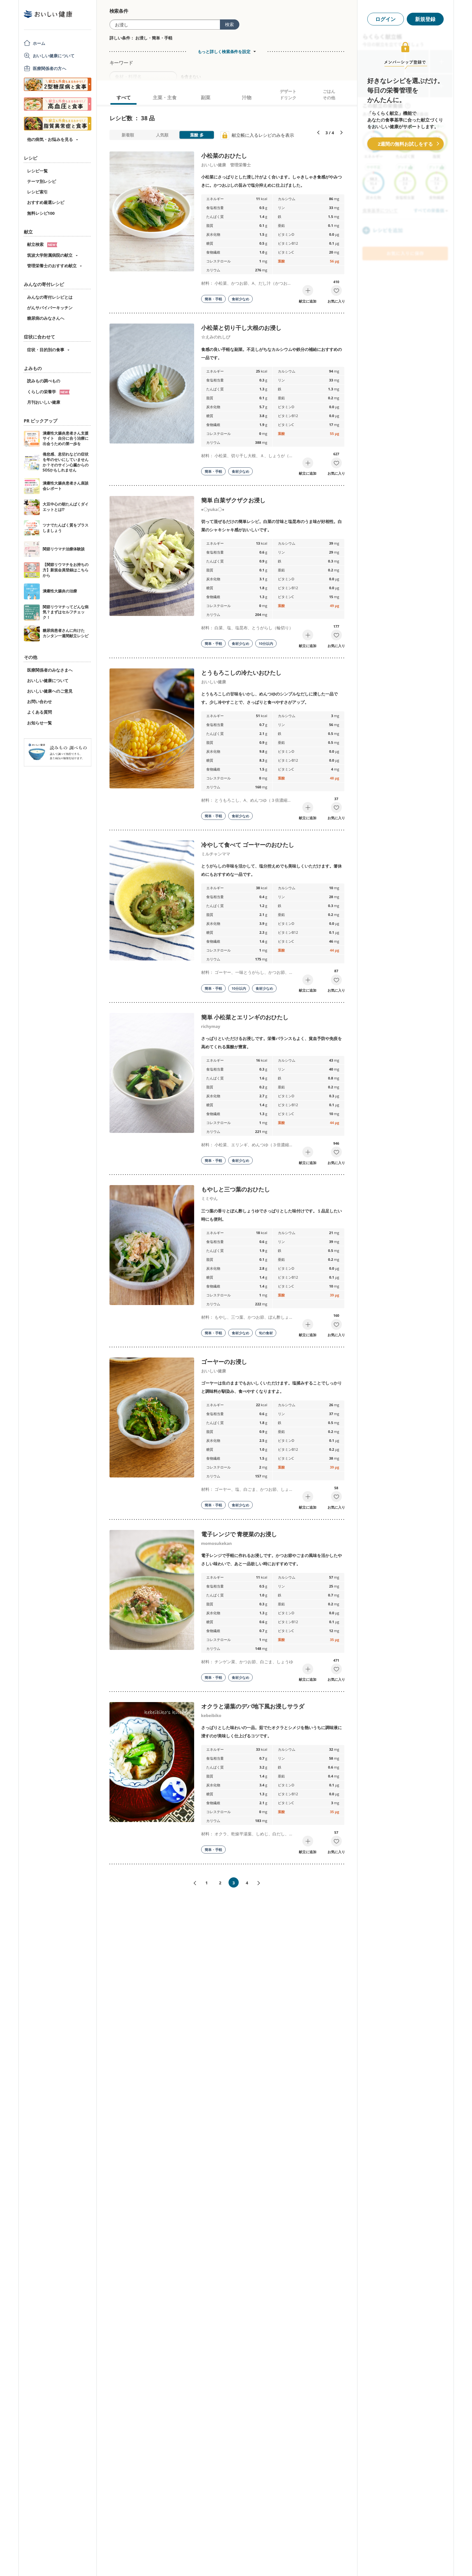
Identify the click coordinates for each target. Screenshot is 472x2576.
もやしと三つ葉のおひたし (235, 1189)
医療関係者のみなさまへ (50, 670)
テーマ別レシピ (41, 181)
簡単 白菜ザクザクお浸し (233, 500)
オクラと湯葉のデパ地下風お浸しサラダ (252, 1706)
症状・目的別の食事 (45, 350)
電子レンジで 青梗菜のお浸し (239, 1534)
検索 (229, 24)
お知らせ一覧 (39, 723)
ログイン (385, 19)
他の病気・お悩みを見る (50, 139)
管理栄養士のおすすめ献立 (52, 266)
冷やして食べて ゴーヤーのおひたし (247, 844)
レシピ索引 (37, 192)
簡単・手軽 (213, 299)
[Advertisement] (236, 2561)
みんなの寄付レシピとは (50, 297)
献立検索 (42, 244)
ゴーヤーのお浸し (224, 1361)
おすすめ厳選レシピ (45, 202)
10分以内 (266, 643)
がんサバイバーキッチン (50, 308)
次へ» (261, 1883)
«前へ (192, 1883)
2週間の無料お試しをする (405, 144)
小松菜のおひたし (224, 155)
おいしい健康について (54, 56)
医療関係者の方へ (49, 68)
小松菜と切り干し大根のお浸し (241, 328)
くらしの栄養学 (48, 391)
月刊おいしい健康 (43, 402)
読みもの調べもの (43, 381)
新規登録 (425, 19)
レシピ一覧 (37, 171)
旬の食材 (266, 1332)
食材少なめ (240, 299)
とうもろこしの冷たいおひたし (241, 672)
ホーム (39, 43)
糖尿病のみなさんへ (45, 318)
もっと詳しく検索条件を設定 (224, 51)
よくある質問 (39, 712)
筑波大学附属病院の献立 (50, 255)
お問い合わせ (39, 701)
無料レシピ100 (41, 213)
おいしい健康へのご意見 (50, 691)
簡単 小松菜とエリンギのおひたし (245, 1017)
